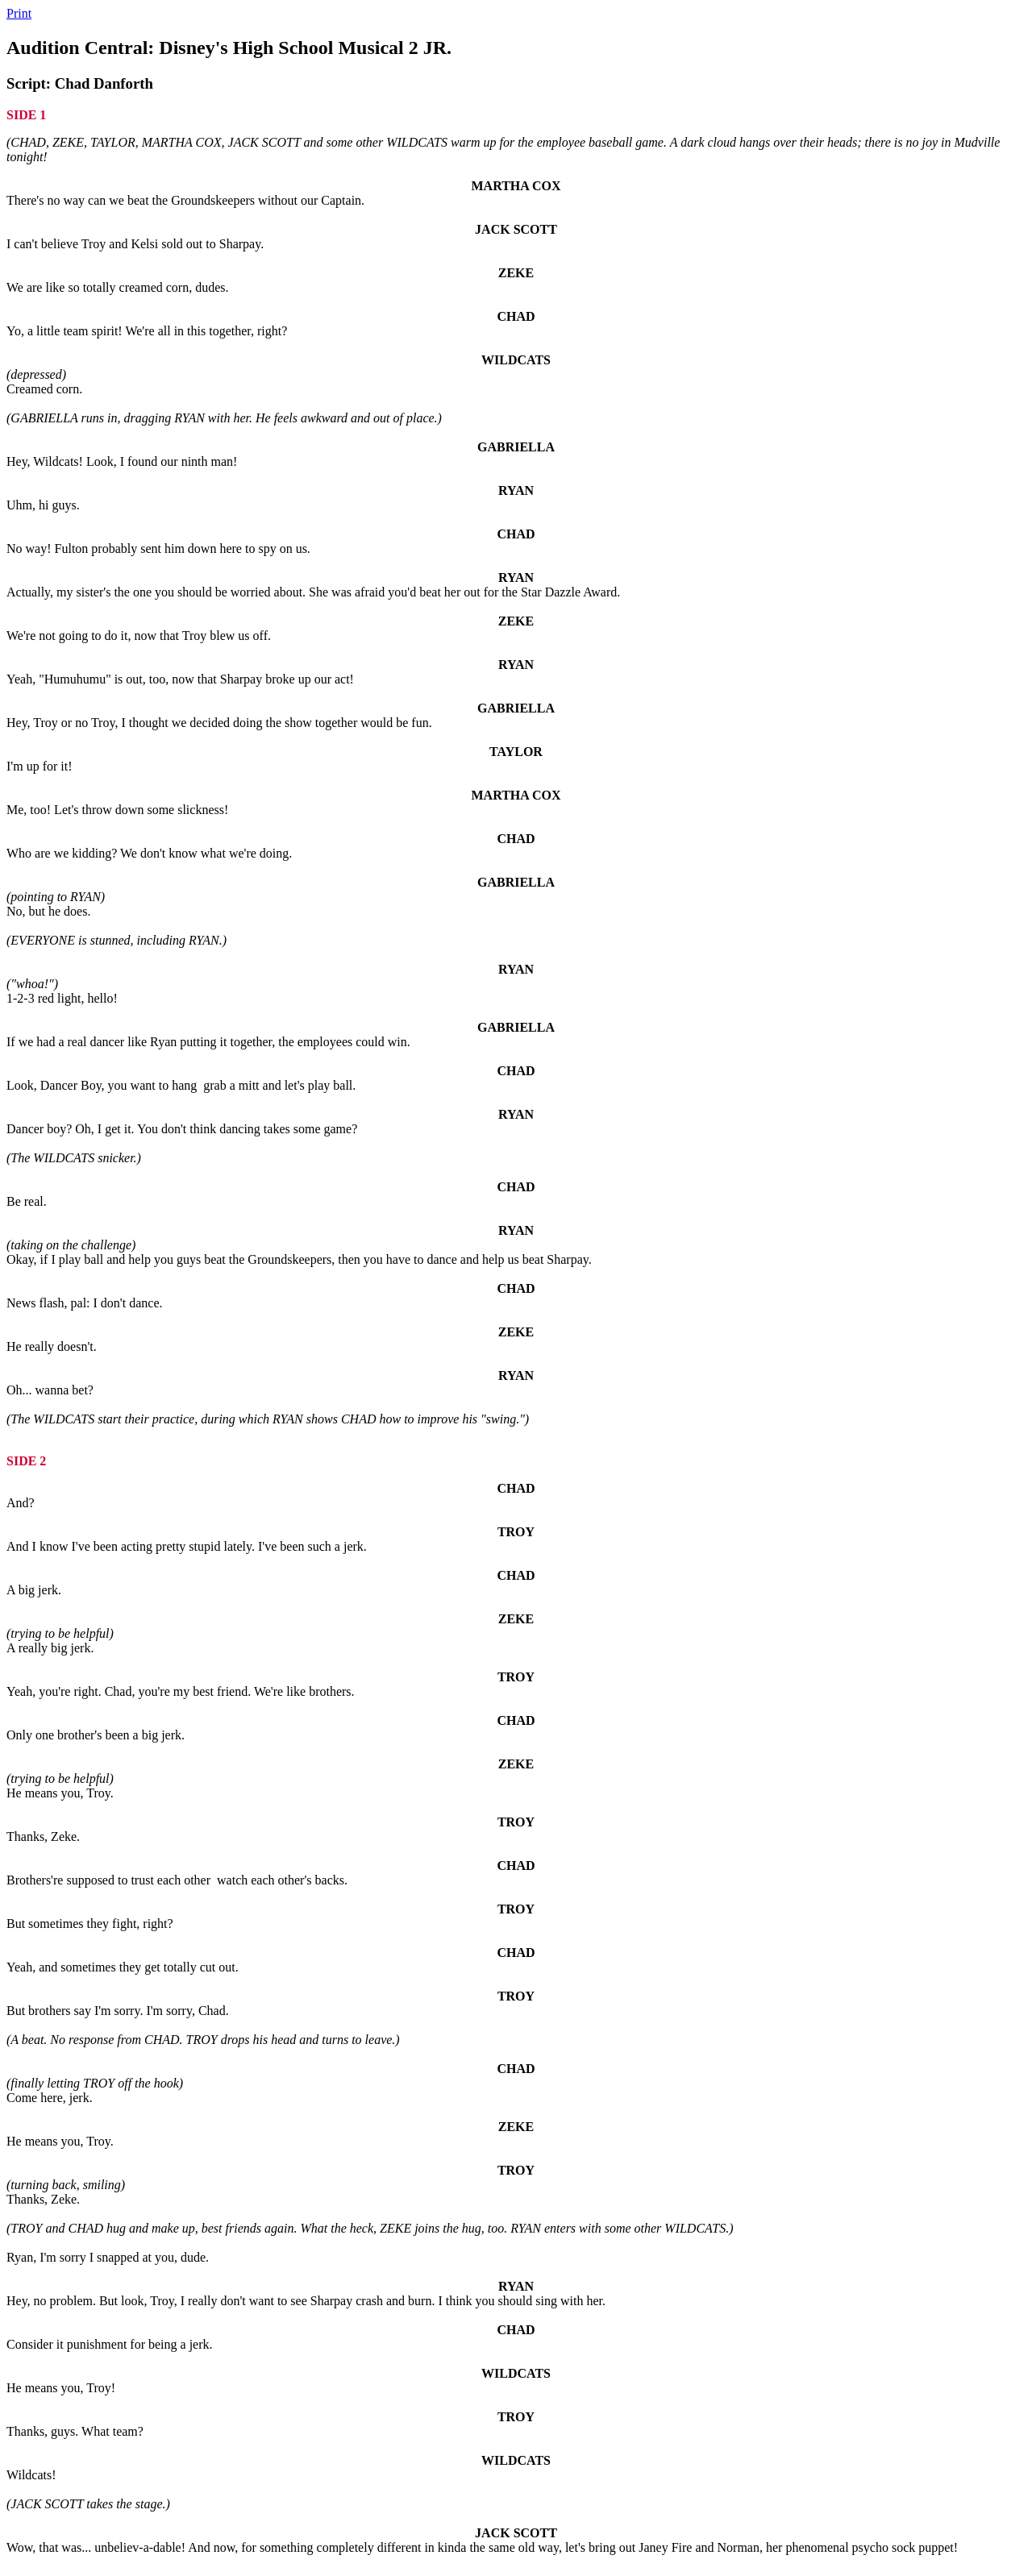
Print (18, 13)
